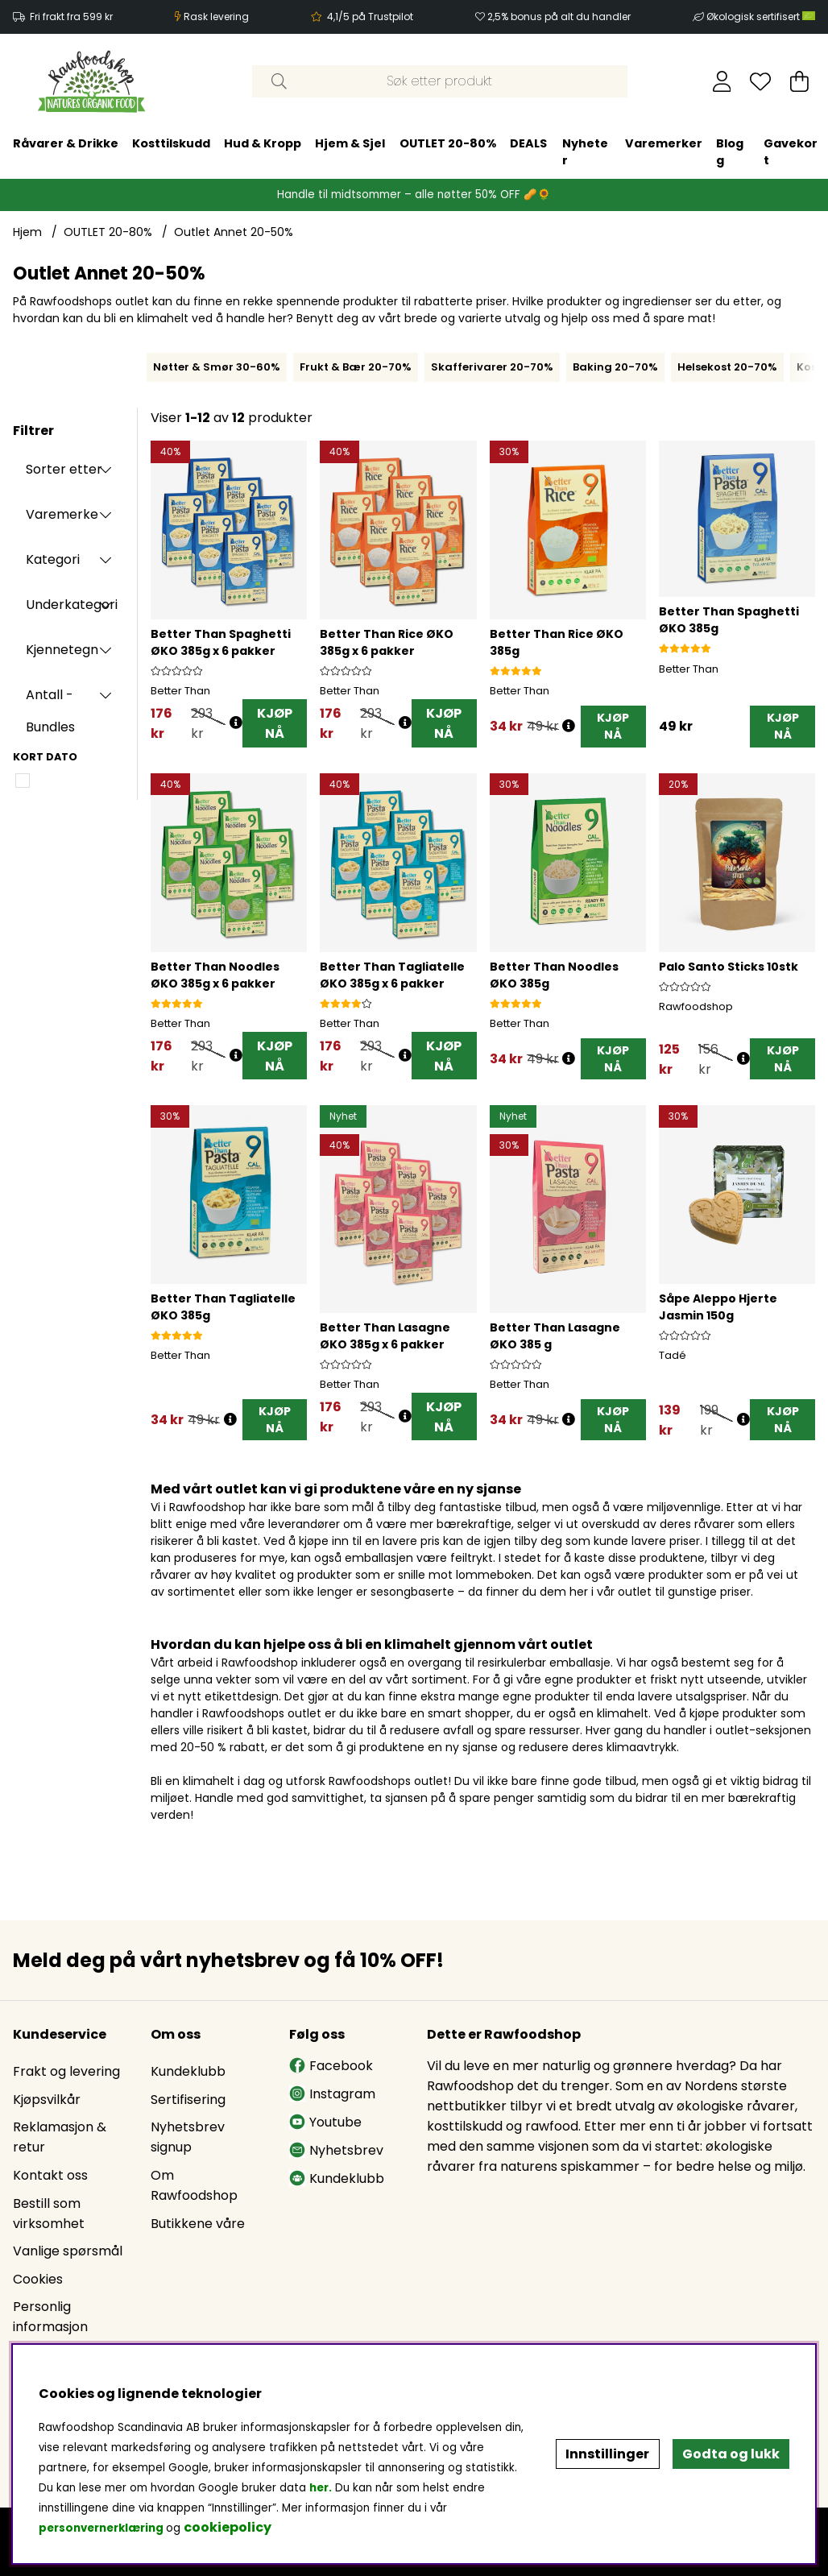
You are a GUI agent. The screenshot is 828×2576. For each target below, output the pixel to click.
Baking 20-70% (615, 367)
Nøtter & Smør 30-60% (216, 367)
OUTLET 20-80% (143, 143)
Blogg (426, 151)
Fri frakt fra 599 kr (71, 16)
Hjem (27, 232)
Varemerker (359, 143)
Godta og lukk (731, 2454)
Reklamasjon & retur (59, 2137)
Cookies (38, 2279)
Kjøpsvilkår (47, 2099)
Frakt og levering (66, 2071)
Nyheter (281, 151)
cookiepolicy (227, 2527)
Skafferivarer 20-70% (492, 367)
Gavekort (486, 151)
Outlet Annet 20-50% (233, 232)
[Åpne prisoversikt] (236, 723)
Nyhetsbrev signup (188, 2137)
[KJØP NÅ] (613, 727)
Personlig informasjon (50, 2317)
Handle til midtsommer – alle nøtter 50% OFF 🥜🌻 (414, 194)
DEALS (223, 143)
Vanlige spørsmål (67, 2251)
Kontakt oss (50, 2175)
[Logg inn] (722, 81)
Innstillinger (607, 2454)
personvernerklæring (101, 2528)
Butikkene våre (198, 2223)
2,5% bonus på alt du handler (559, 16)
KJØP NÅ (274, 723)
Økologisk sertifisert (760, 16)
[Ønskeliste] (760, 81)
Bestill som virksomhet (49, 2213)
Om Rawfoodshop (194, 2185)
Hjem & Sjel (46, 143)
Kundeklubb (188, 2071)
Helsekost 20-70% (727, 367)
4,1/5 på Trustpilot (370, 16)
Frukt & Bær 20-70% (356, 367)
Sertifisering (188, 2099)
